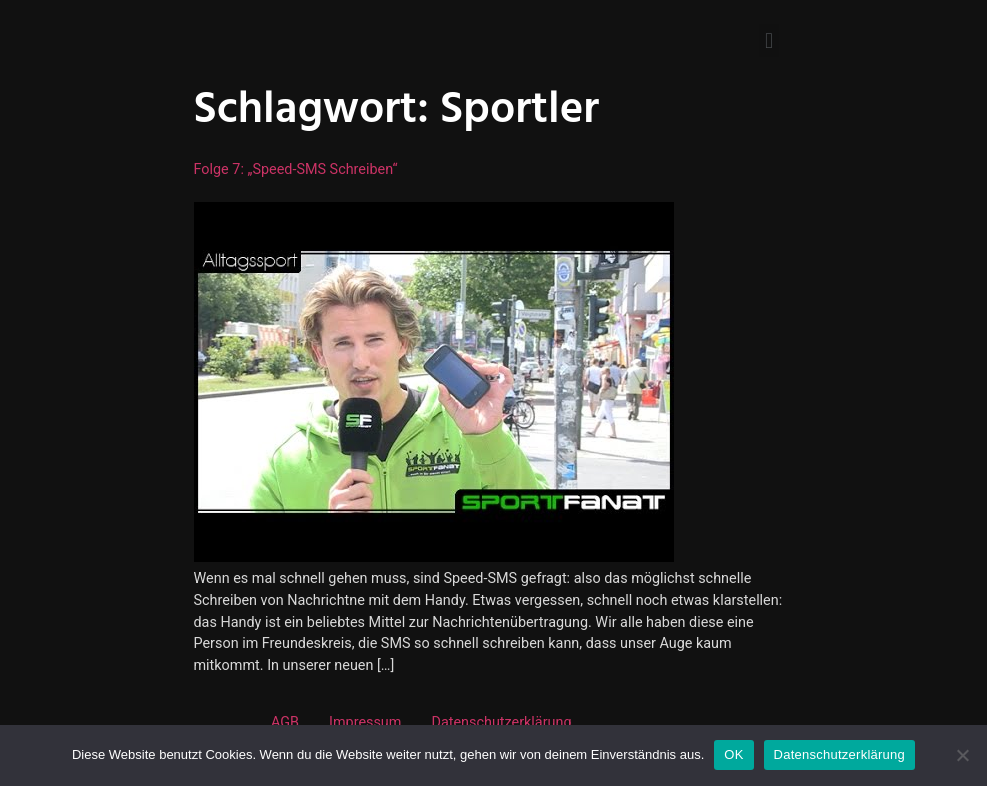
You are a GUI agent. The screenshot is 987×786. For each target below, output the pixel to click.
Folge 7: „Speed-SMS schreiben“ (296, 169)
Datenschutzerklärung (501, 722)
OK (733, 754)
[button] (768, 40)
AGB (285, 722)
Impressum (365, 722)
